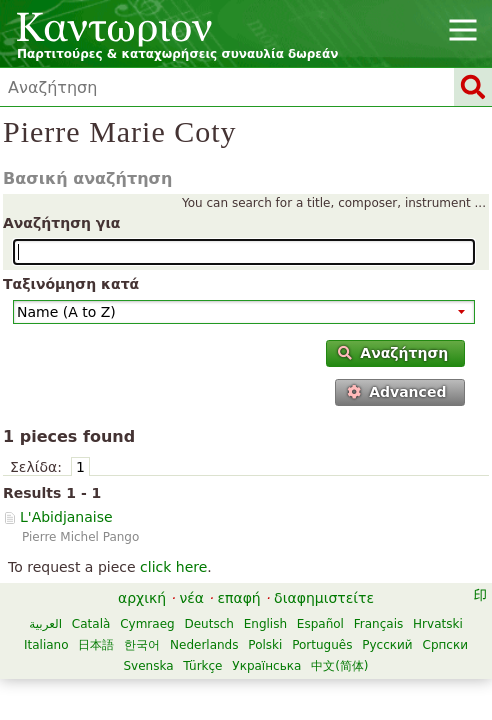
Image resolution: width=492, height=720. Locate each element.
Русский (387, 645)
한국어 (142, 645)
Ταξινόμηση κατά (71, 284)
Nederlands (204, 645)
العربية (45, 624)
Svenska (148, 666)
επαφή (238, 598)
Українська (266, 666)
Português (322, 645)
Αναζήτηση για (61, 223)
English (265, 624)
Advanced (397, 392)
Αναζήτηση (393, 353)
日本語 (96, 645)
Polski (265, 645)
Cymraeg (147, 624)
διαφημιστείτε (324, 598)
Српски (446, 645)
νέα (191, 598)
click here (173, 567)
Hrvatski (438, 624)
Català (91, 624)
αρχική (142, 598)
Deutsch (208, 624)
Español (320, 624)
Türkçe (202, 666)
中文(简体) (339, 666)
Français (378, 624)
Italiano (46, 645)
